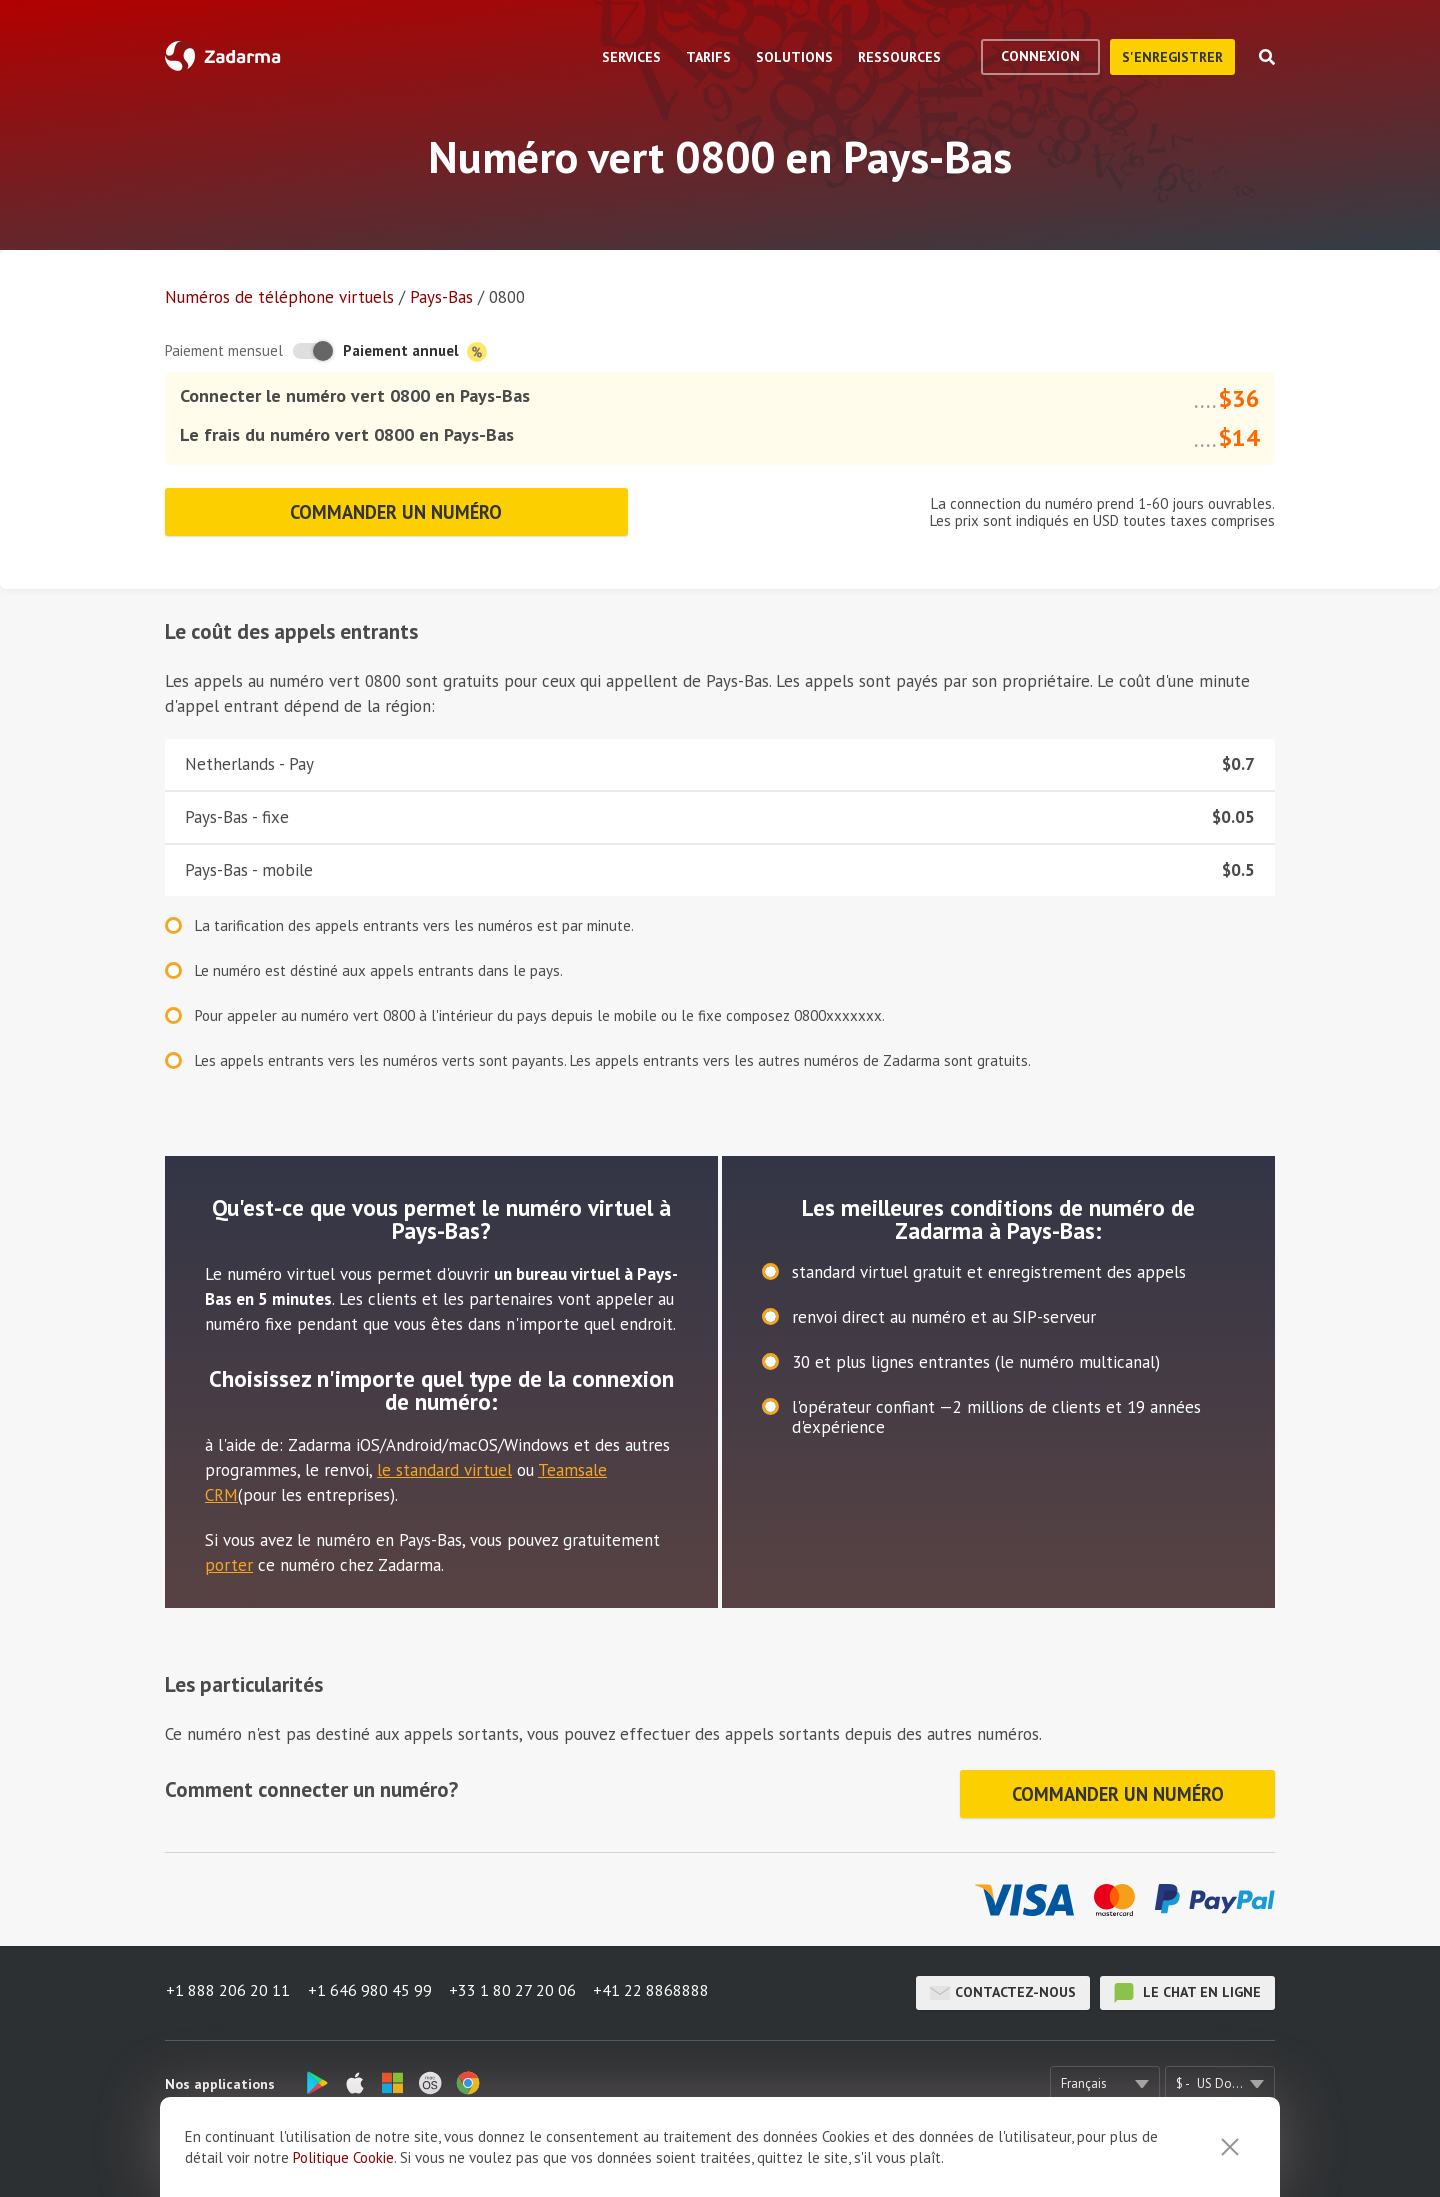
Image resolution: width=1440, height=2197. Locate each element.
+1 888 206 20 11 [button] (227, 1981)
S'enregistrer (1172, 57)
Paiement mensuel (224, 350)
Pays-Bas (441, 297)
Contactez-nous (1003, 1981)
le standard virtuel (444, 1464)
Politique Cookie (343, 2157)
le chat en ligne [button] (1187, 1981)
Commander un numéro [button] (396, 509)
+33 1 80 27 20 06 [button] (516, 1981)
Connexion (1040, 56)
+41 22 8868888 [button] (658, 1981)
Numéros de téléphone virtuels (279, 297)
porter (229, 1559)
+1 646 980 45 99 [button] (371, 1981)
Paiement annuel (415, 351)
